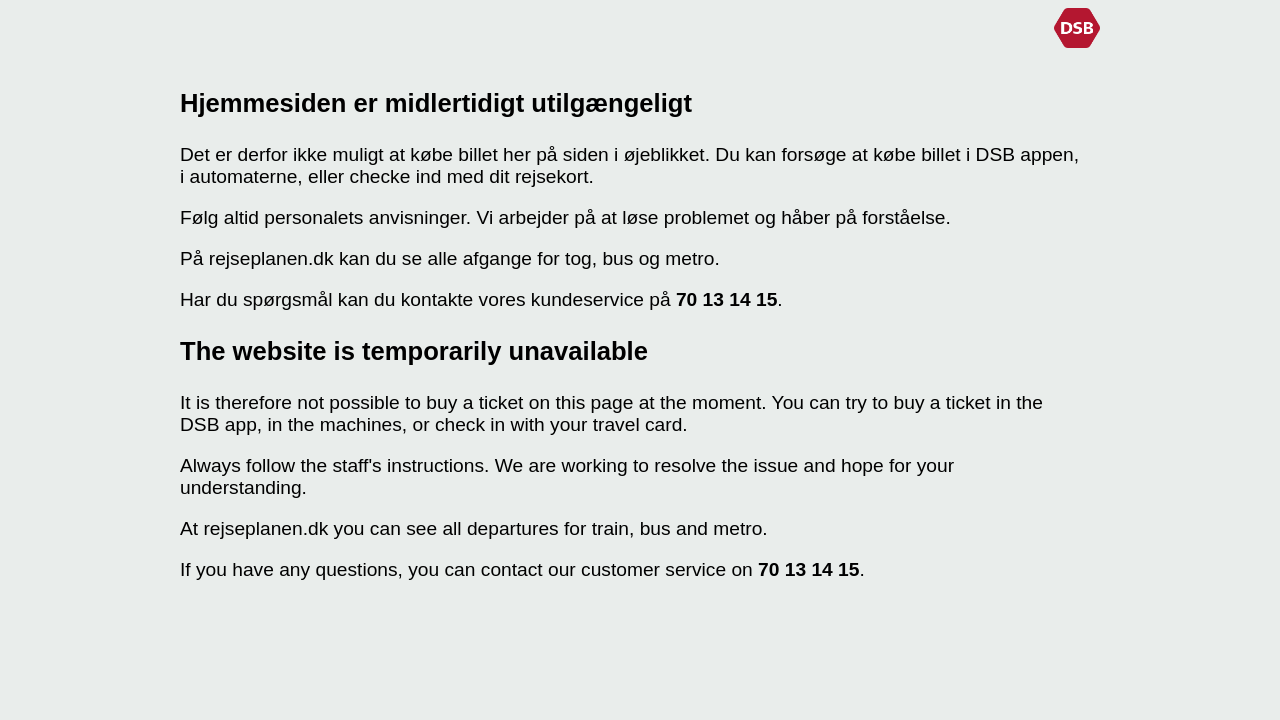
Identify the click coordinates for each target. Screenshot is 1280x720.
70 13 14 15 (726, 299)
